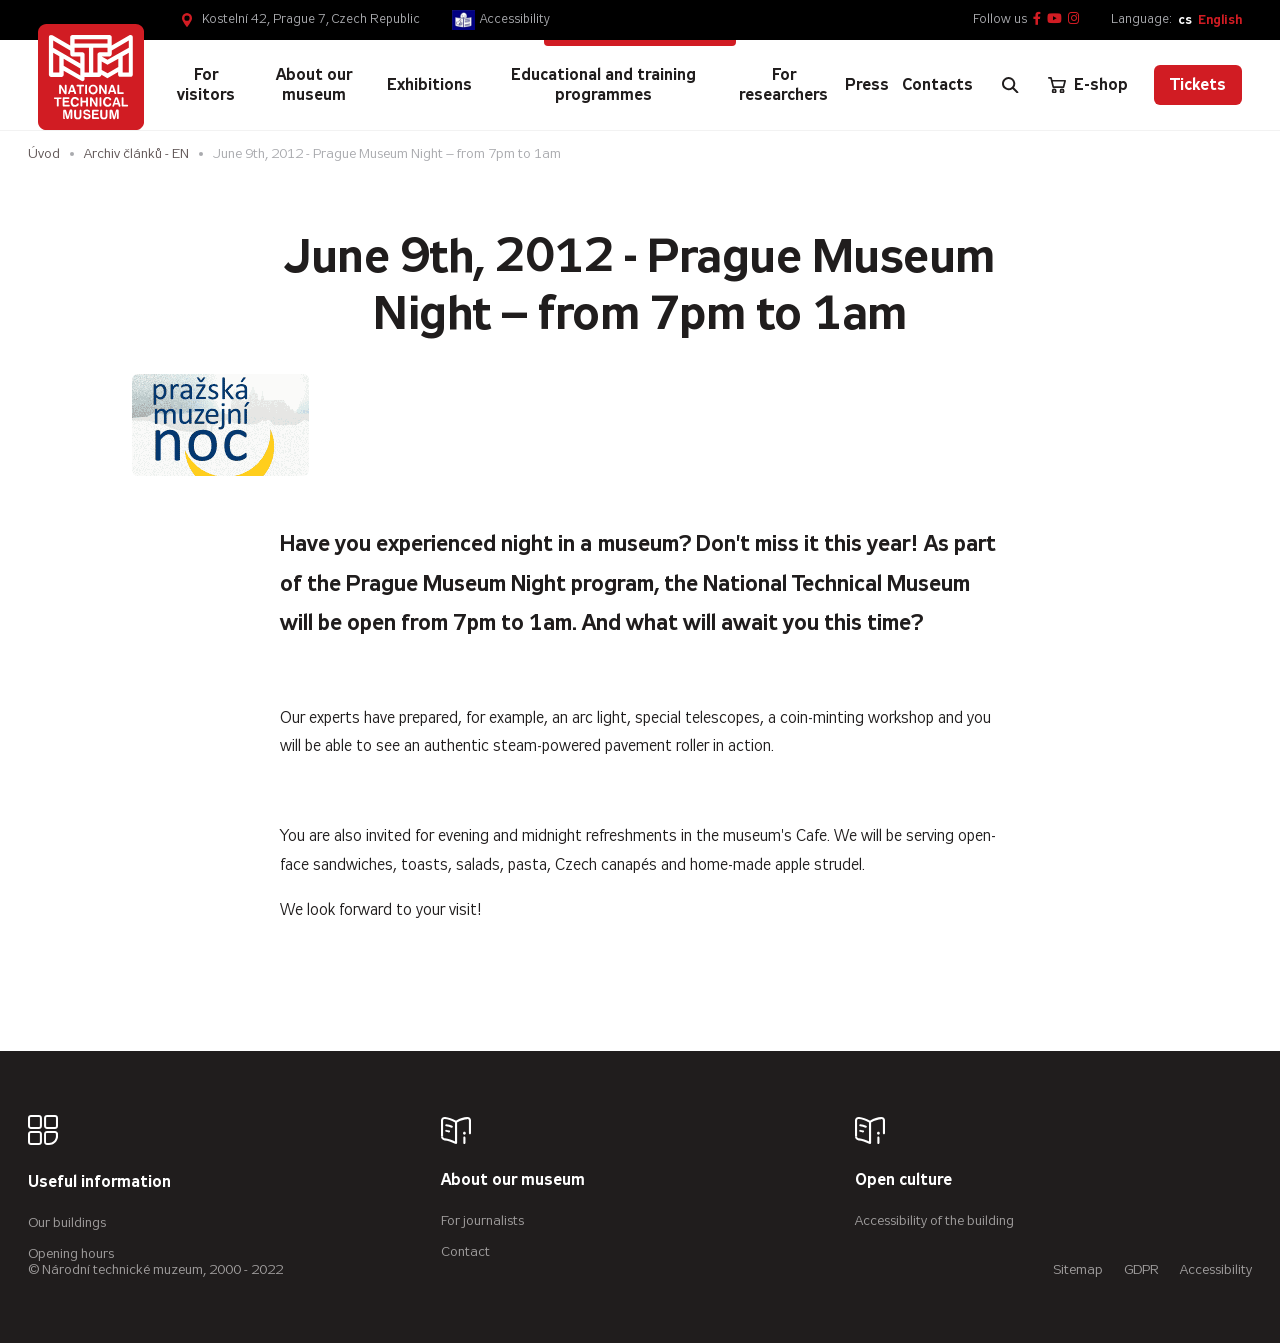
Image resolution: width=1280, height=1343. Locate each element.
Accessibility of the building (934, 1220)
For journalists (482, 1220)
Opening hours (71, 1253)
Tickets (1198, 84)
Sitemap (1078, 1269)
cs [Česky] (1185, 19)
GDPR (1141, 1269)
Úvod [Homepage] (44, 153)
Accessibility (515, 19)
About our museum (513, 1180)
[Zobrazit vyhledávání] (1010, 85)
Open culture (903, 1180)
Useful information (99, 1182)
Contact (465, 1251)
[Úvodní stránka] (91, 77)
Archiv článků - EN (136, 153)
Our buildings (67, 1222)
